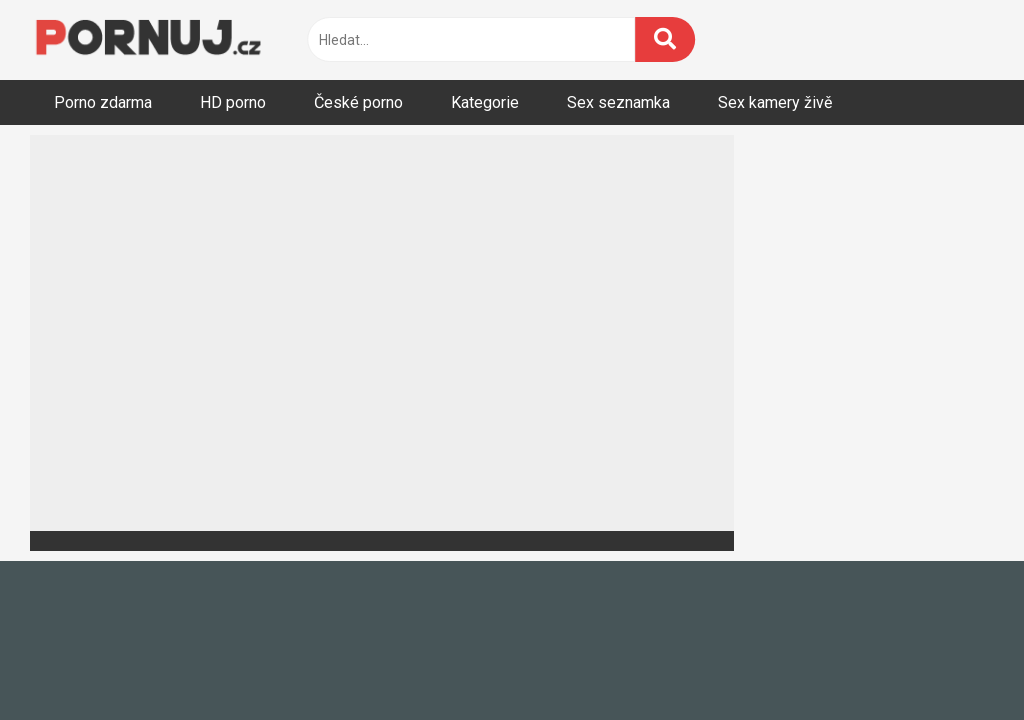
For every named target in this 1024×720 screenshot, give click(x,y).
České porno (358, 102)
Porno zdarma (103, 102)
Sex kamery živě (775, 102)
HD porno (233, 102)
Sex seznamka (618, 102)
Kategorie (485, 102)
